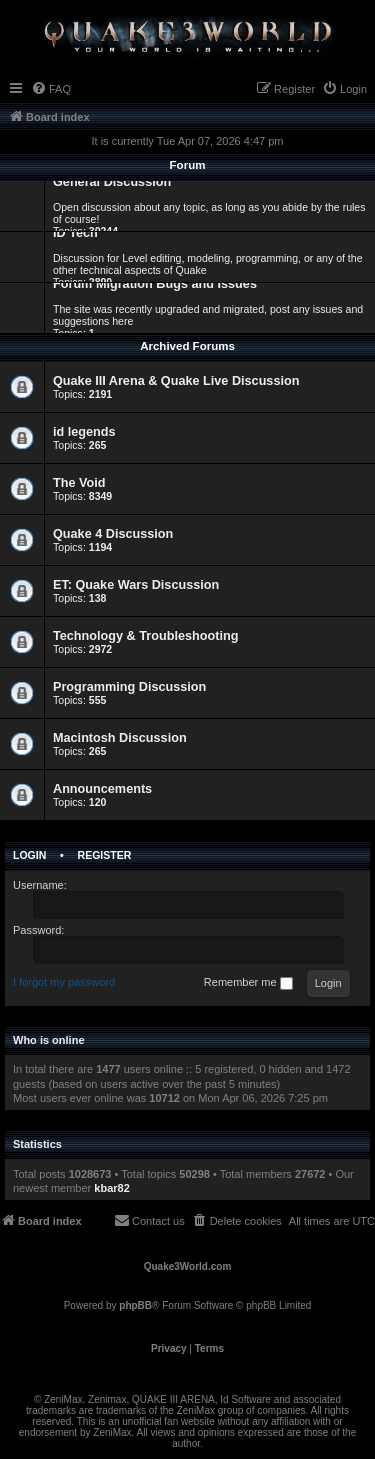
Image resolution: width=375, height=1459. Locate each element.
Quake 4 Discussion (113, 534)
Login (29, 855)
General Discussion (112, 182)
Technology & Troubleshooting (145, 636)
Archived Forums (187, 346)
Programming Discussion (129, 687)
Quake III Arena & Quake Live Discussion (176, 381)
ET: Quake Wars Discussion (136, 585)
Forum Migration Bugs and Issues (155, 284)
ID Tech (75, 233)
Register (105, 855)
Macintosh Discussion (120, 738)
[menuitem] (51, 89)
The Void (79, 483)
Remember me (248, 983)
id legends (84, 432)
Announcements (102, 789)
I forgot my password (64, 982)
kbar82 (111, 1188)
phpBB (135, 1305)
